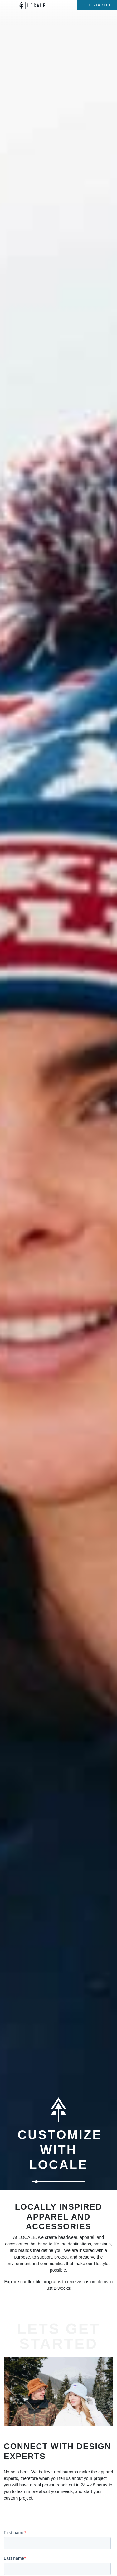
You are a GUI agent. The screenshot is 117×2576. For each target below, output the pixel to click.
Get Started (97, 5)
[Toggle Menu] (8, 5)
